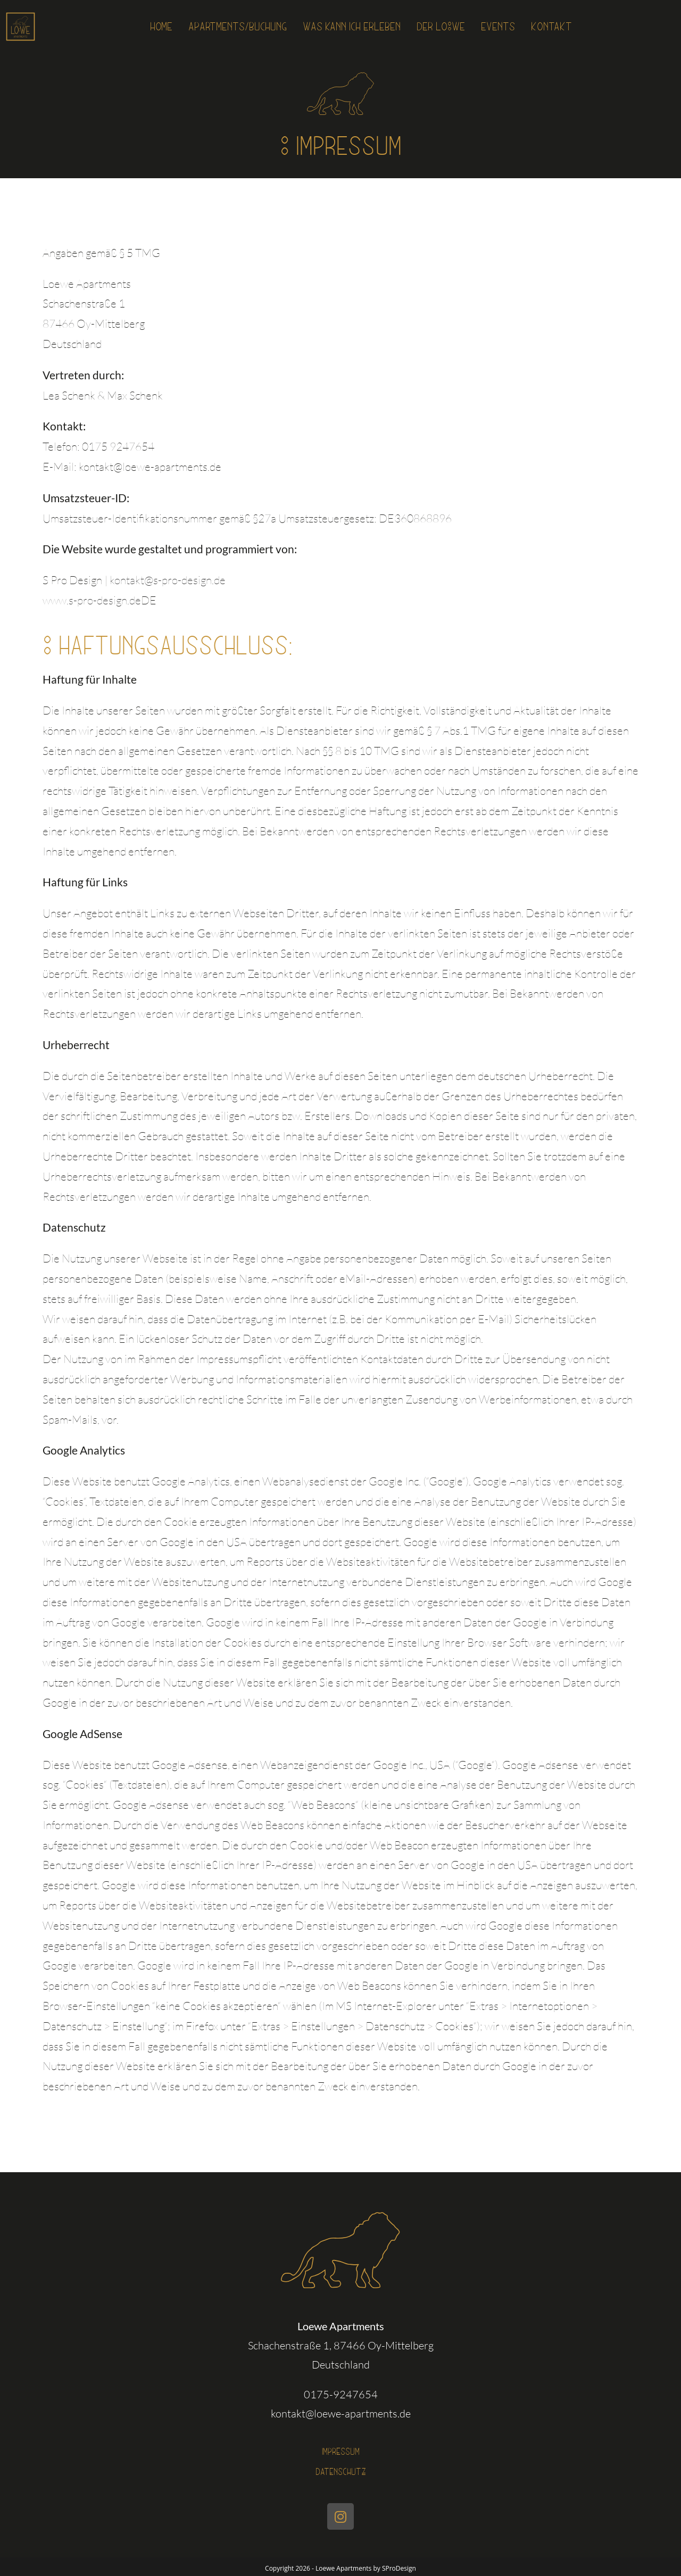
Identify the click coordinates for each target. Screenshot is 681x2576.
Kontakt (579, 26)
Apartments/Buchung (219, 26)
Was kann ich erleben (351, 26)
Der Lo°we (454, 26)
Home (132, 26)
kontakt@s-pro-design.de (168, 580)
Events (519, 26)
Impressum (340, 2451)
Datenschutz (340, 2469)
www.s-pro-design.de (92, 600)
